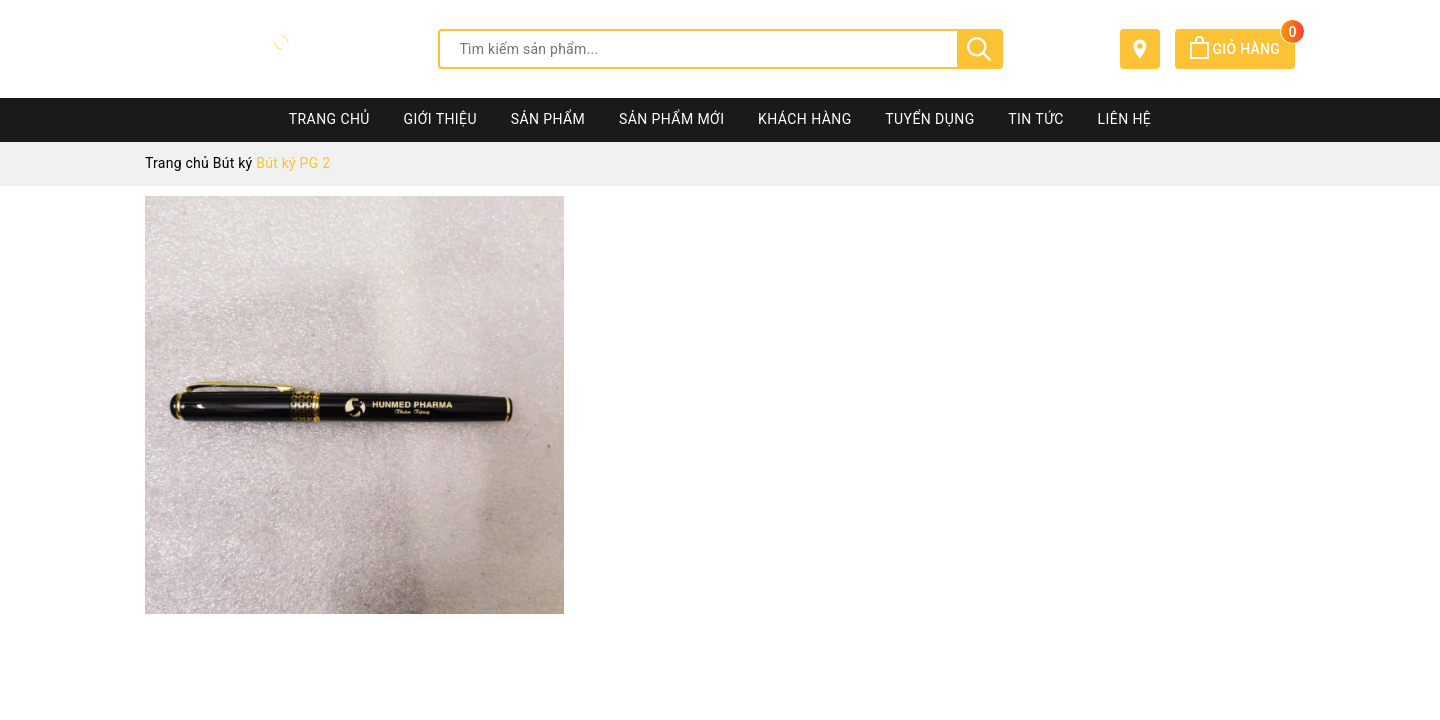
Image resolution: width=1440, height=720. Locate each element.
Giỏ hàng (1242, 49)
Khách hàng (805, 119)
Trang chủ (329, 119)
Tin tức (1036, 119)
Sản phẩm (548, 119)
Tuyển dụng (929, 119)
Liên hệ (1125, 119)
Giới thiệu (440, 119)
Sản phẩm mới (671, 119)
